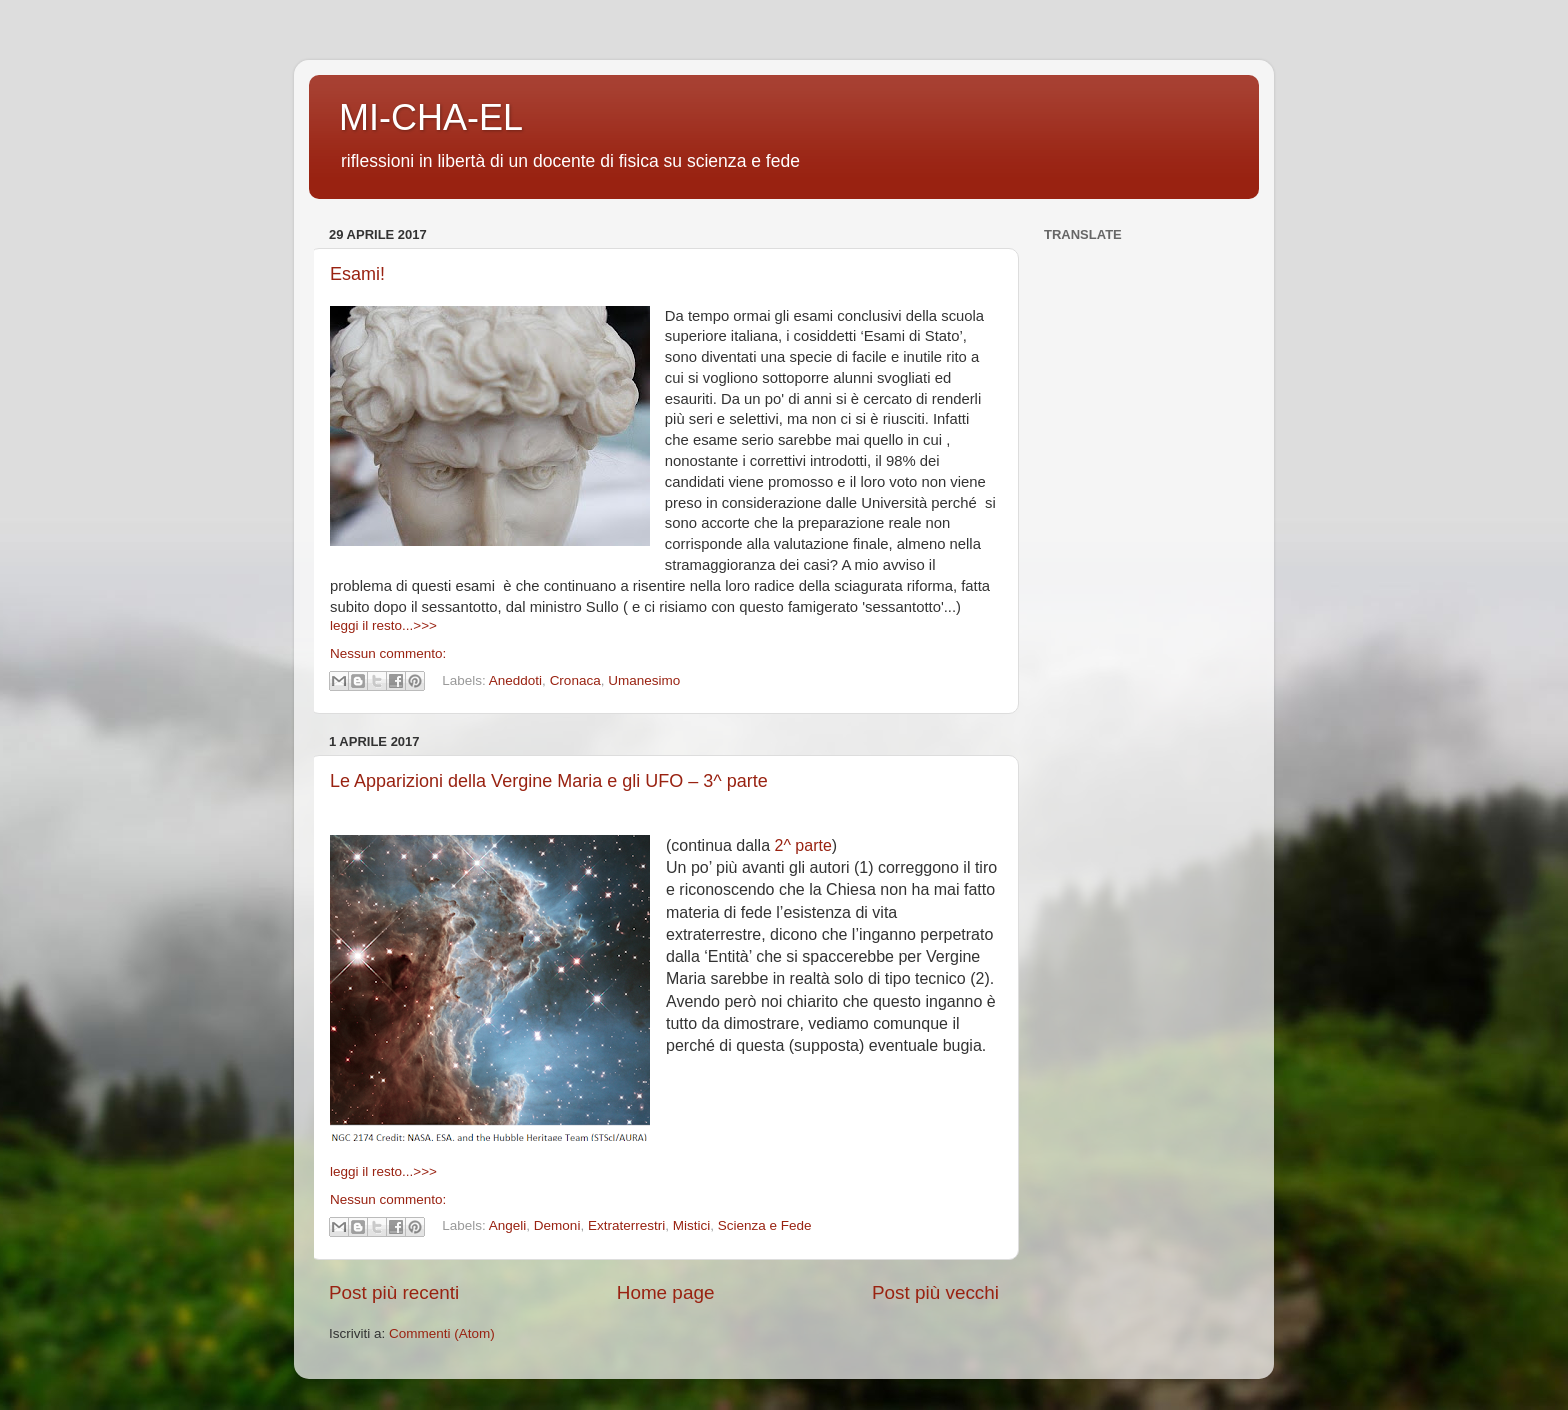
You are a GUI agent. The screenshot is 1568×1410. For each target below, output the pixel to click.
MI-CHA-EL (431, 117)
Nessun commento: (388, 653)
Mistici (692, 1226)
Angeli (508, 1226)
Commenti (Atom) (442, 1333)
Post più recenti (394, 1292)
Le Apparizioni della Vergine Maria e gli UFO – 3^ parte (549, 781)
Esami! (357, 274)
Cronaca (575, 680)
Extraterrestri (626, 1226)
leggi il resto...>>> (383, 625)
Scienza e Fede (765, 1226)
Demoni (557, 1226)
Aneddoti (515, 680)
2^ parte (803, 845)
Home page (666, 1292)
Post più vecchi (935, 1292)
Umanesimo (644, 680)
